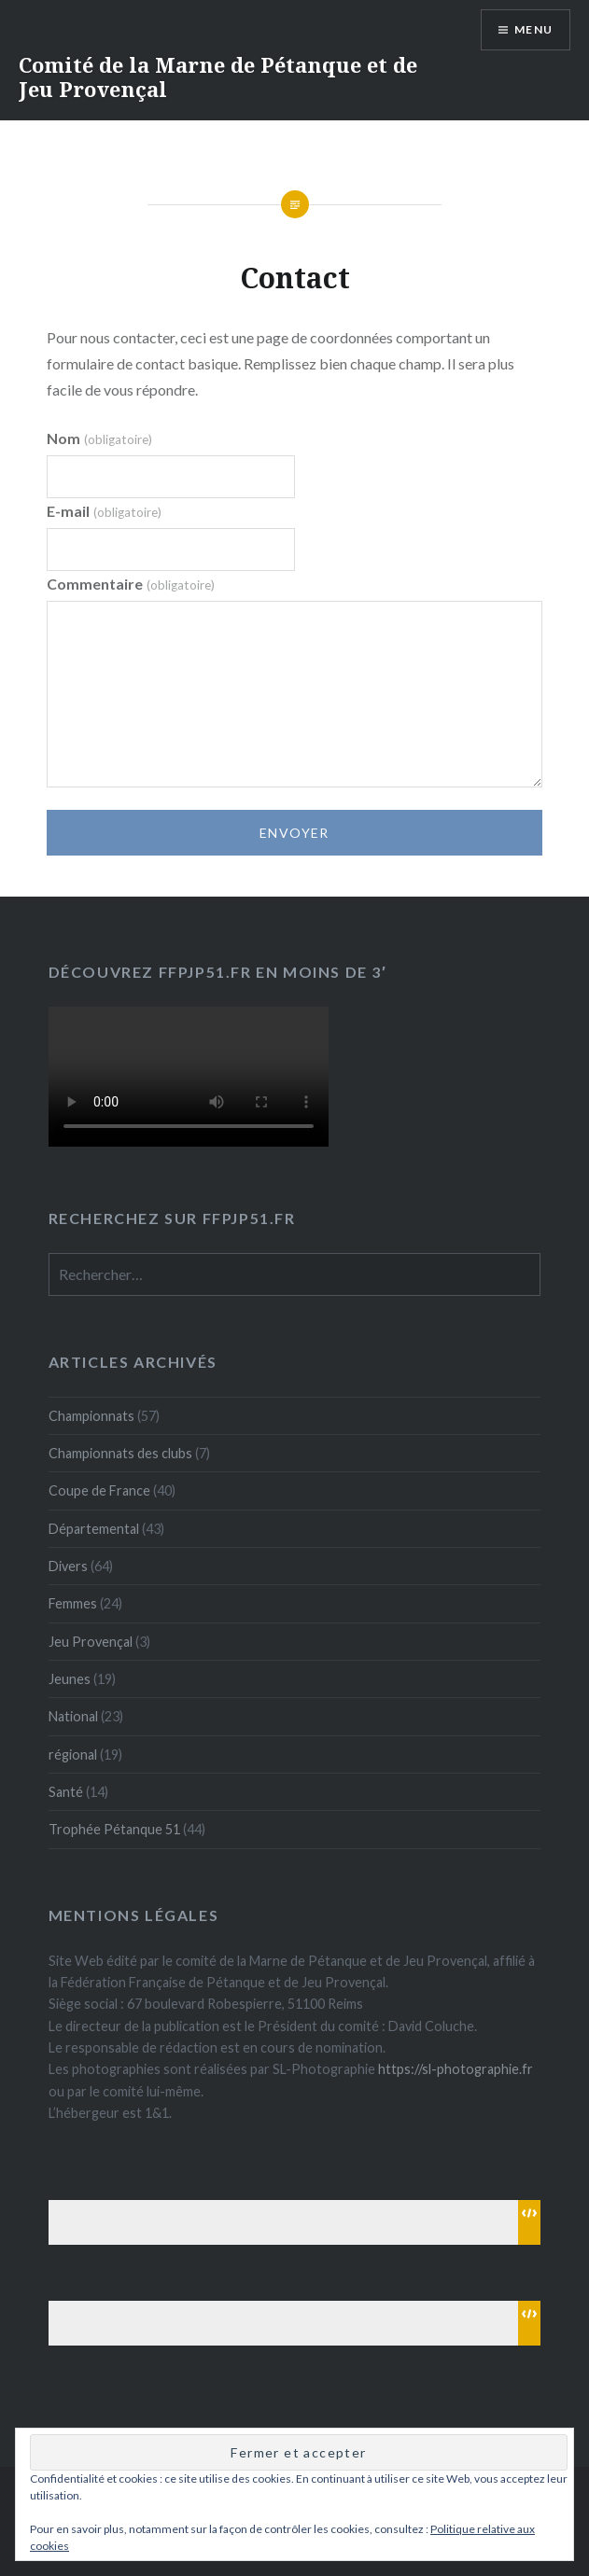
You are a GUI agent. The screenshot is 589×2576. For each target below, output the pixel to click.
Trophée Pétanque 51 (114, 1829)
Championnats (91, 1416)
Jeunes (70, 1679)
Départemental (94, 1529)
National (73, 1716)
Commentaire (130, 583)
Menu (533, 29)
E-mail (104, 511)
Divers (68, 1566)
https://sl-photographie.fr (455, 2069)
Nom (99, 438)
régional (73, 1754)
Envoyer (294, 833)
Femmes (73, 1603)
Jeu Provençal (91, 1642)
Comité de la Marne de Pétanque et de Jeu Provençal (218, 76)
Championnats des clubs (120, 1453)
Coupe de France (99, 1490)
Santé (66, 1792)
